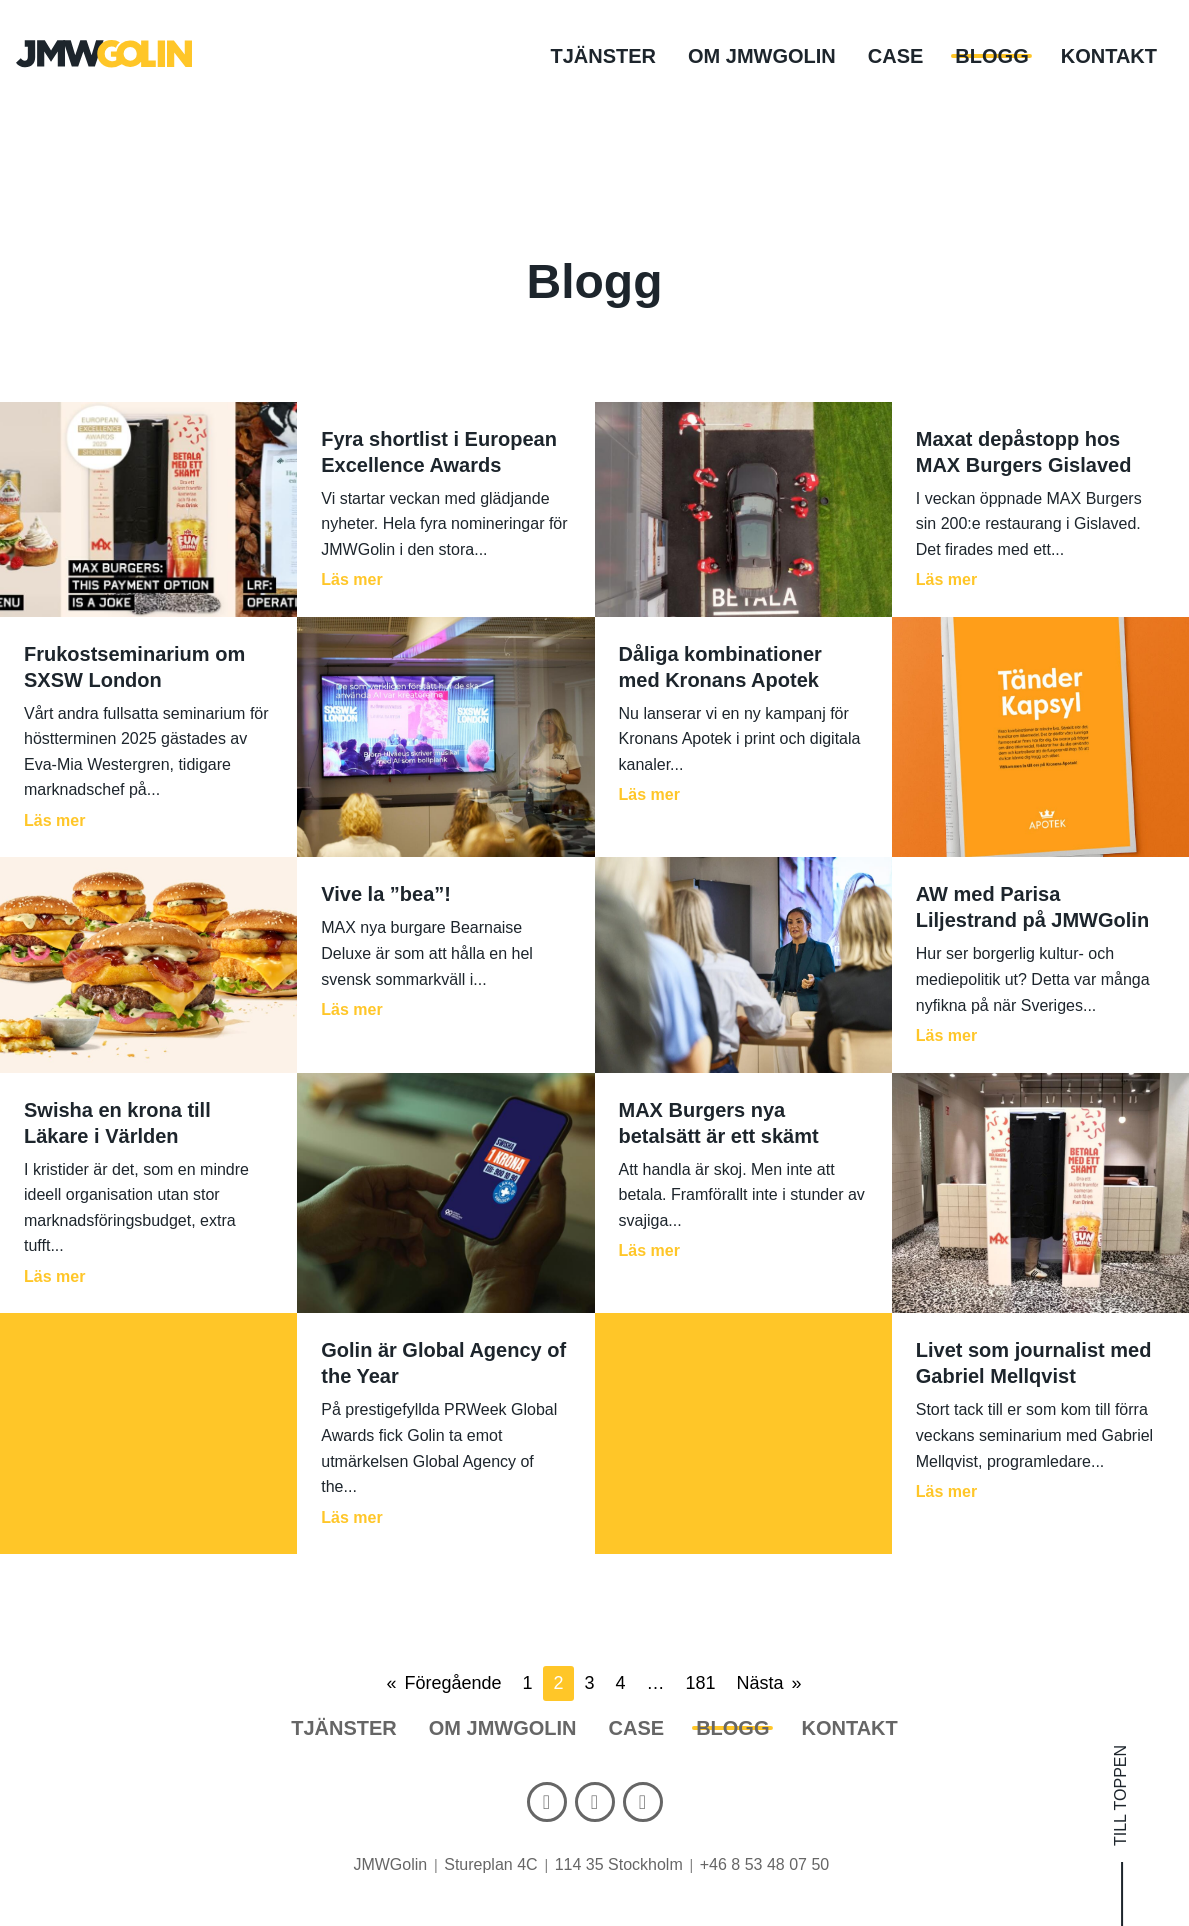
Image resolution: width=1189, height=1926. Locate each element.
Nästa (760, 1683)
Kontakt (1109, 56)
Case (896, 56)
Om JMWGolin (762, 56)
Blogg (991, 56)
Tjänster (603, 56)
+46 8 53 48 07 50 (764, 1864)
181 (701, 1683)
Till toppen (1122, 1795)
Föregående (452, 1683)
